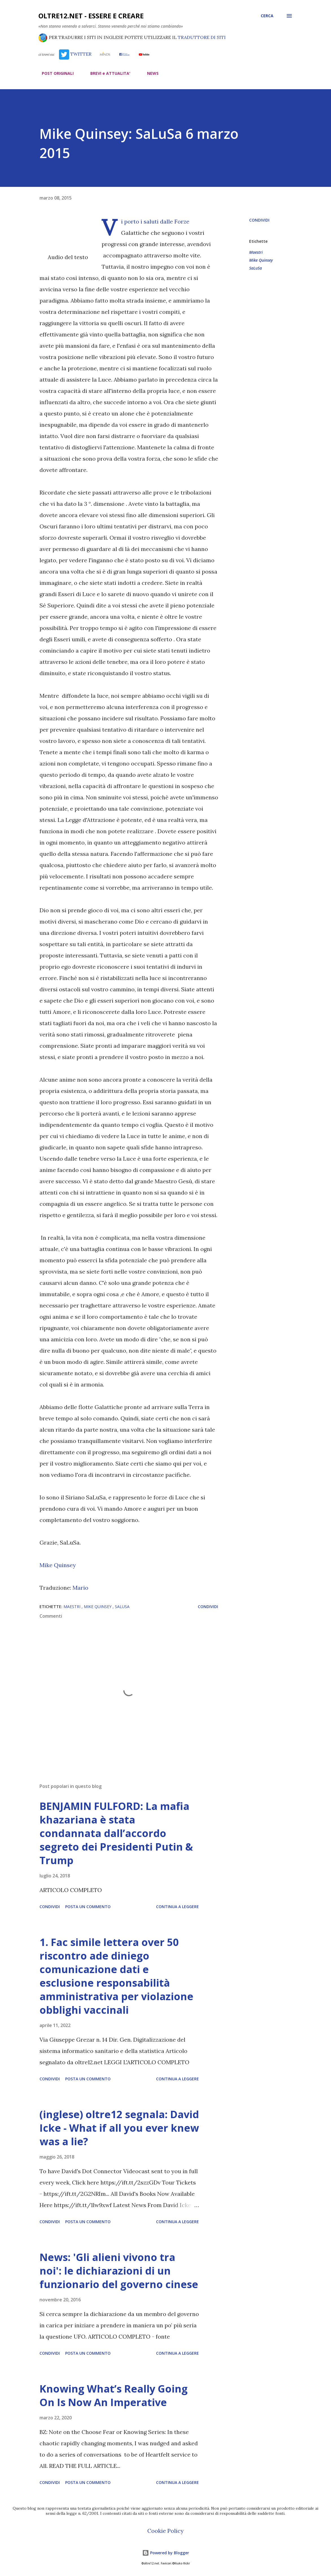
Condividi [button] (259, 220)
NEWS (149, 73)
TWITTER (75, 54)
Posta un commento (88, 1906)
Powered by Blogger (165, 2552)
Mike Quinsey (58, 1565)
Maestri (256, 252)
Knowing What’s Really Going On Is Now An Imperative (114, 2395)
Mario (80, 1587)
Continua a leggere (177, 1906)
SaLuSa (255, 268)
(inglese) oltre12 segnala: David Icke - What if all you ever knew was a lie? (119, 2127)
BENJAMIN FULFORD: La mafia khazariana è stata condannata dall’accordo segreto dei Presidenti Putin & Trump (116, 1833)
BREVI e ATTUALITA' (107, 73)
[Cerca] (267, 15)
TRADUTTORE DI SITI (202, 37)
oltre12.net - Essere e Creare (91, 15)
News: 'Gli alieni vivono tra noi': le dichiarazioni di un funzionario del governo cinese (119, 2270)
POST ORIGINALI (54, 73)
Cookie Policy (165, 2530)
